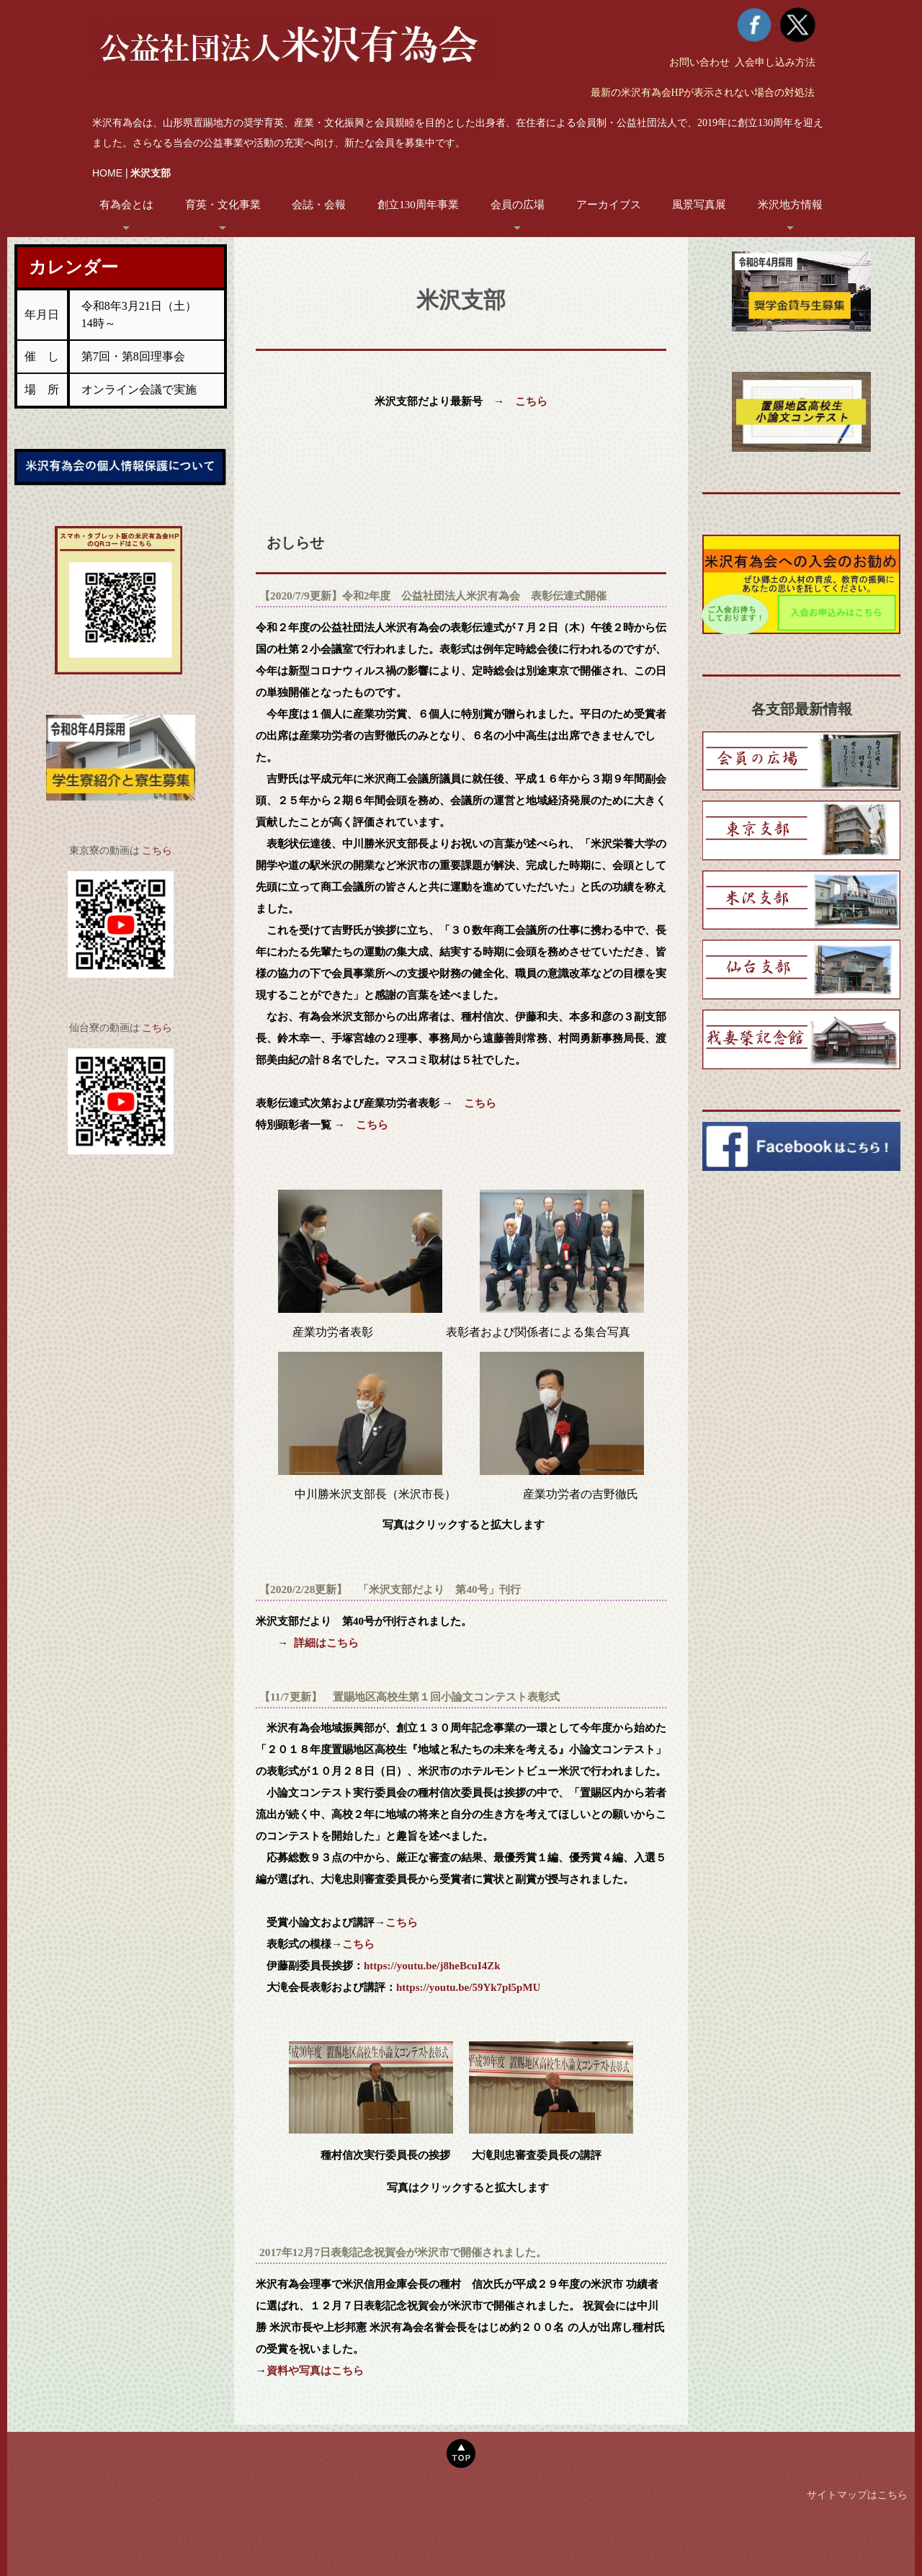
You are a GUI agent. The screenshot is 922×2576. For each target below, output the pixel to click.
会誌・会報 (319, 204)
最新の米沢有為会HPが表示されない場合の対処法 (703, 92)
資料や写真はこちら (315, 2370)
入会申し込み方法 (775, 62)
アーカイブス (608, 204)
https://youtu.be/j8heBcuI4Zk (432, 1965)
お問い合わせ (699, 62)
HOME (107, 173)
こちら (157, 850)
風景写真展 (699, 204)
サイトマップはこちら (857, 2495)
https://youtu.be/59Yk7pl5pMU (468, 1987)
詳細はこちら (326, 1643)
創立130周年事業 (418, 204)
